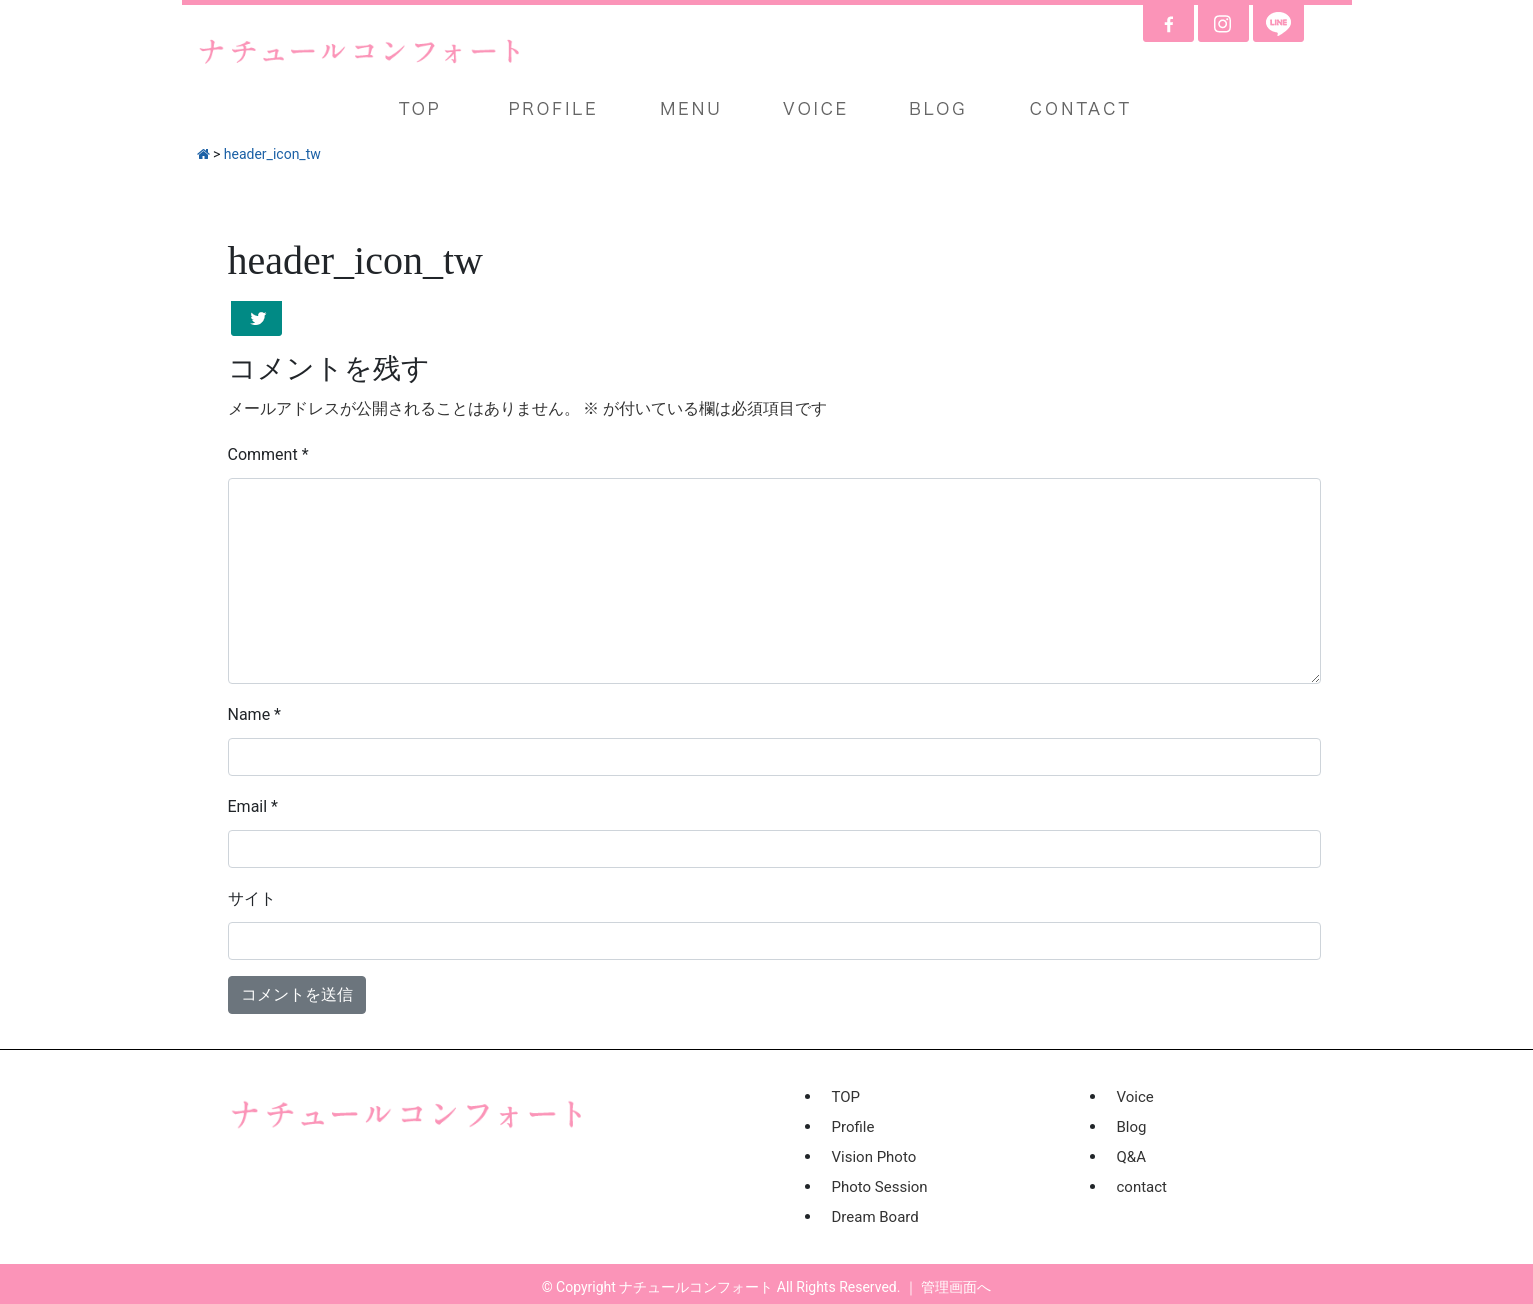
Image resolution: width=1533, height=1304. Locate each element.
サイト (252, 898)
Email (253, 806)
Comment (268, 454)
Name (255, 714)
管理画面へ (956, 1287)
